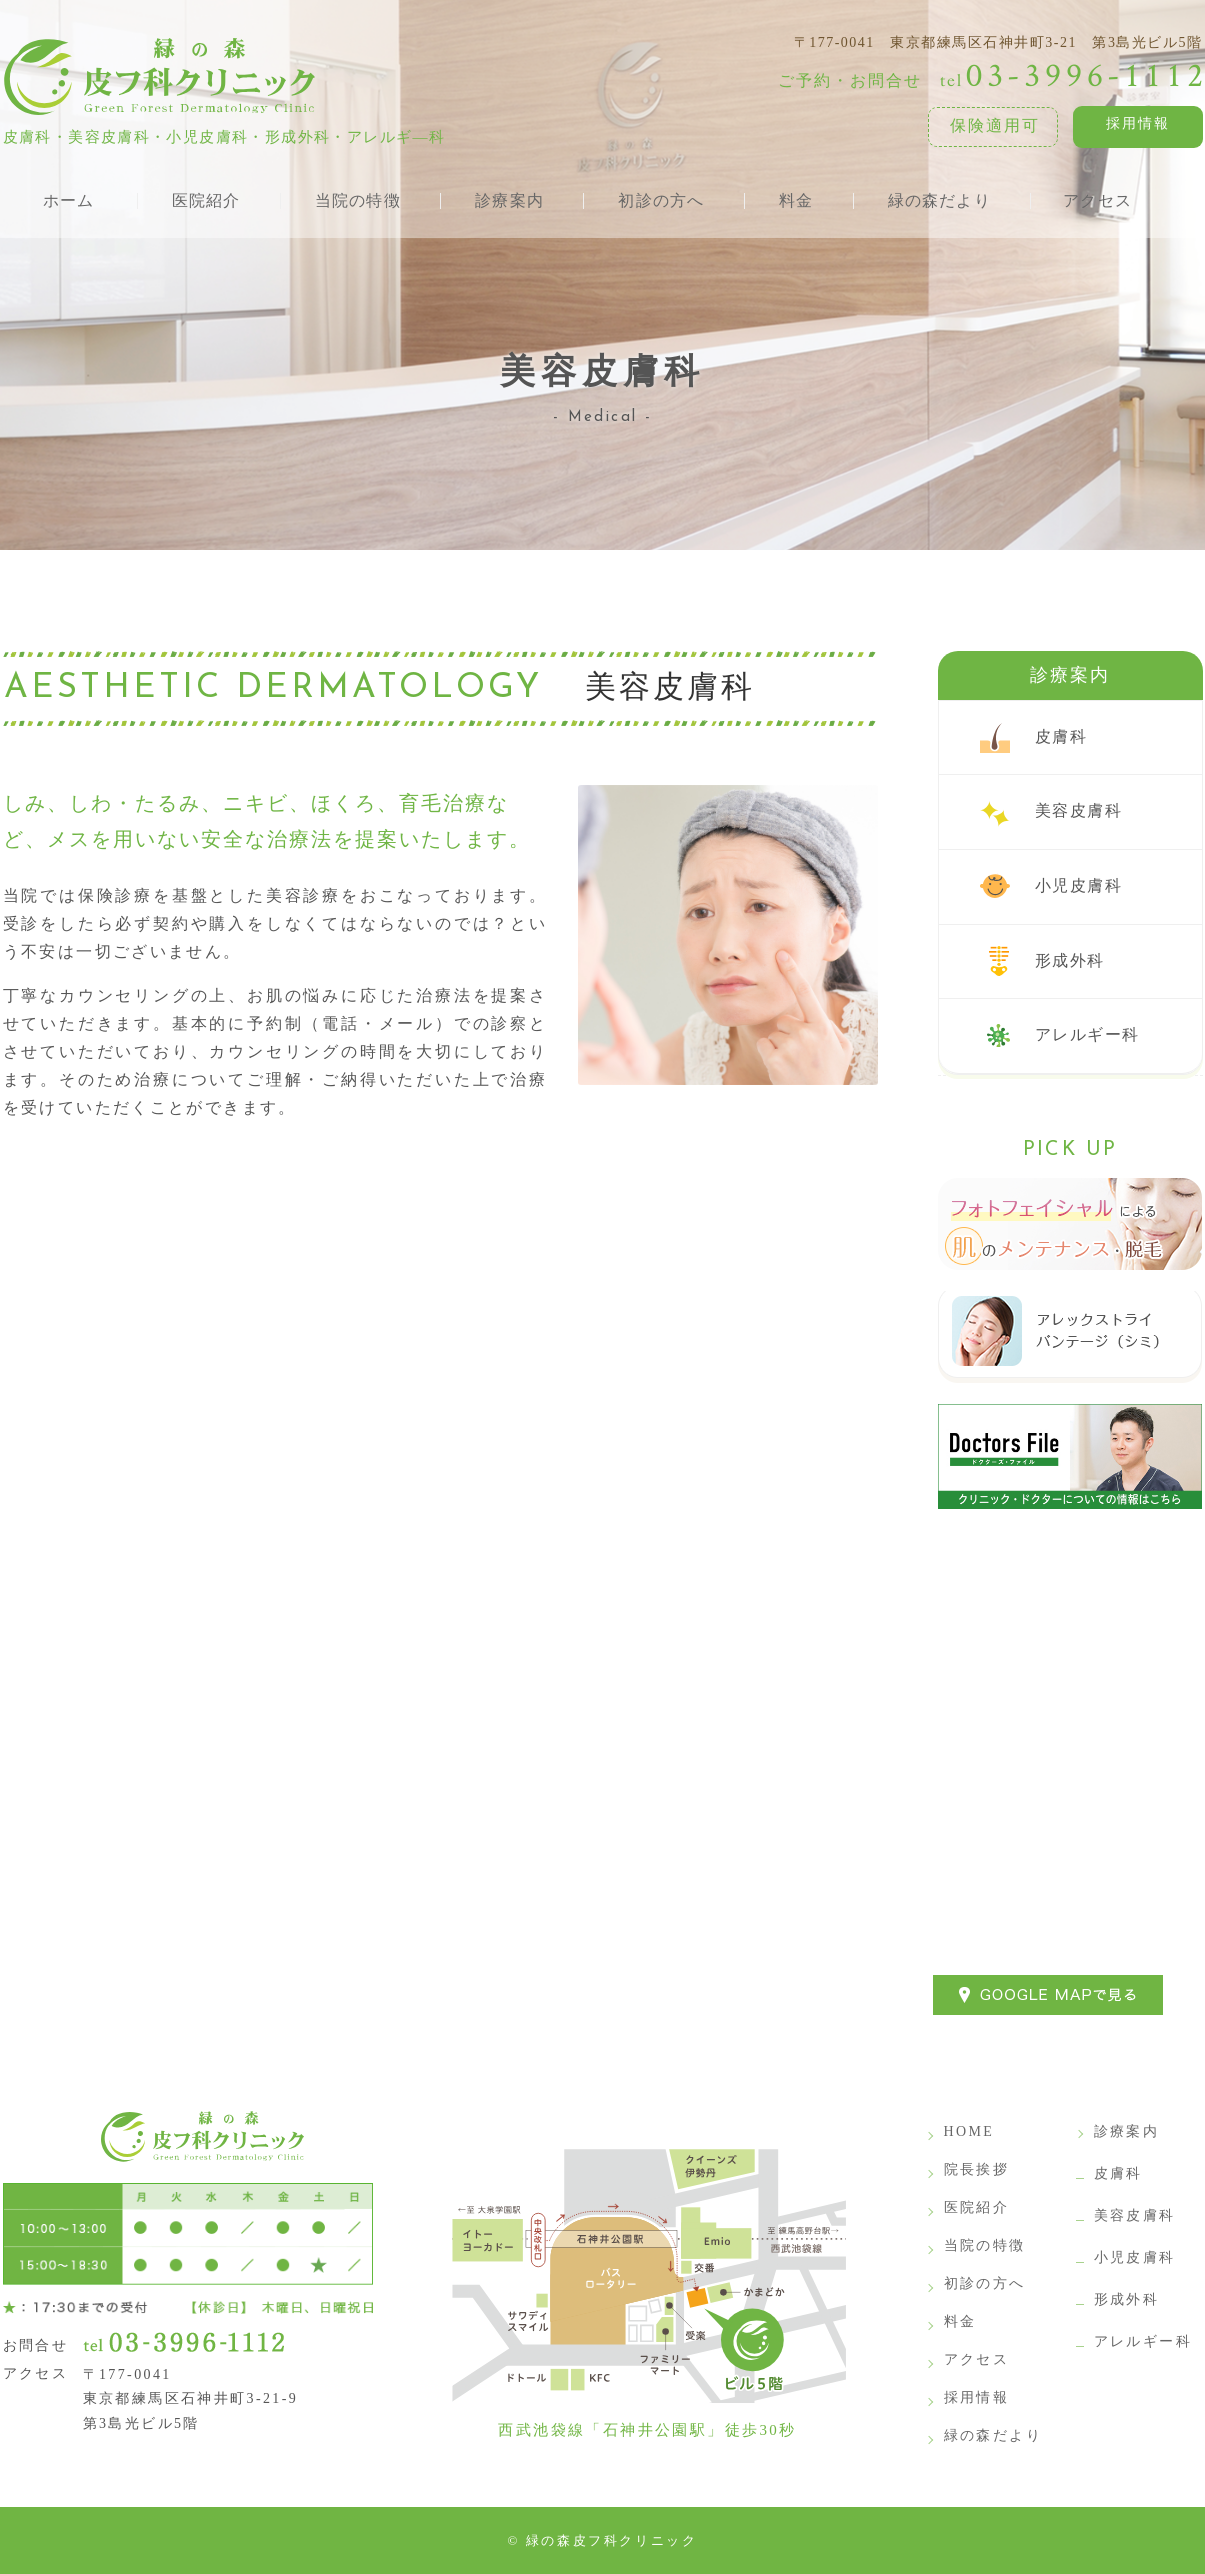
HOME (969, 2131)
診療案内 (1070, 675)
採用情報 (1138, 123)
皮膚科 (1061, 736)
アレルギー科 (1087, 1034)
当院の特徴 (985, 2245)
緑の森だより (993, 2435)
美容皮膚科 (1079, 810)
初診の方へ (985, 2283)
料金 (960, 2321)
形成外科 (1070, 960)
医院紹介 (977, 2207)
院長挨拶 (977, 2169)
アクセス (977, 2359)
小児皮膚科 (1079, 885)
